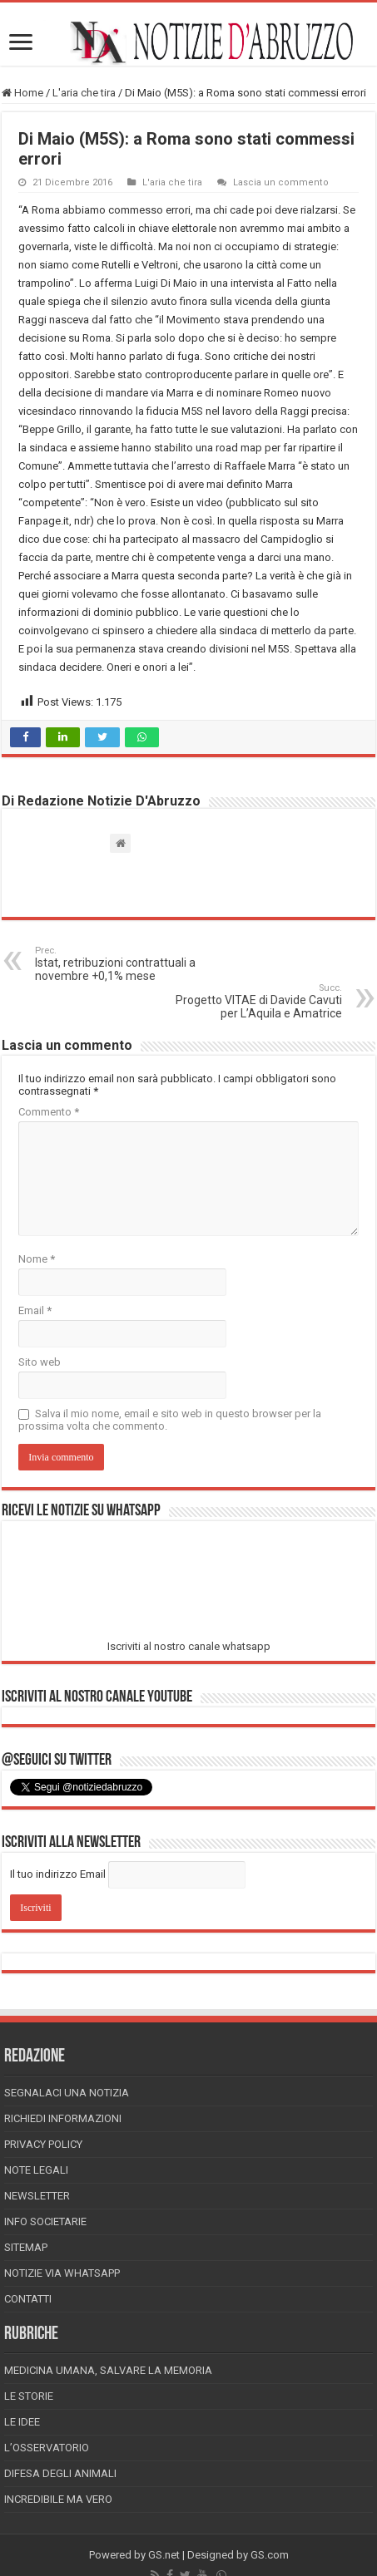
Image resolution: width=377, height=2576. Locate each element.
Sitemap (25, 2247)
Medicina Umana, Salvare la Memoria (108, 2370)
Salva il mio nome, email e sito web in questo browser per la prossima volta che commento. (169, 1419)
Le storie (28, 2396)
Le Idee (22, 2422)
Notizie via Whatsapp (62, 2273)
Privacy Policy (43, 2144)
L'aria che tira (84, 92)
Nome (36, 1259)
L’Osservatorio (46, 2447)
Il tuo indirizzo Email (58, 1874)
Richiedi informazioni (63, 2118)
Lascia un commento (281, 182)
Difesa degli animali (60, 2473)
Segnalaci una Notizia (66, 2092)
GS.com (270, 2555)
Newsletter (37, 2195)
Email (35, 1310)
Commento (48, 1112)
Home (22, 92)
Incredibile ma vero (58, 2499)
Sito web (39, 1362)
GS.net (164, 2555)
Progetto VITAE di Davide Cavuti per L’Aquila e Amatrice (256, 1001)
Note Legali (36, 2170)
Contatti (28, 2299)
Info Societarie (45, 2221)
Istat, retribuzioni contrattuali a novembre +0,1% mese (120, 964)
